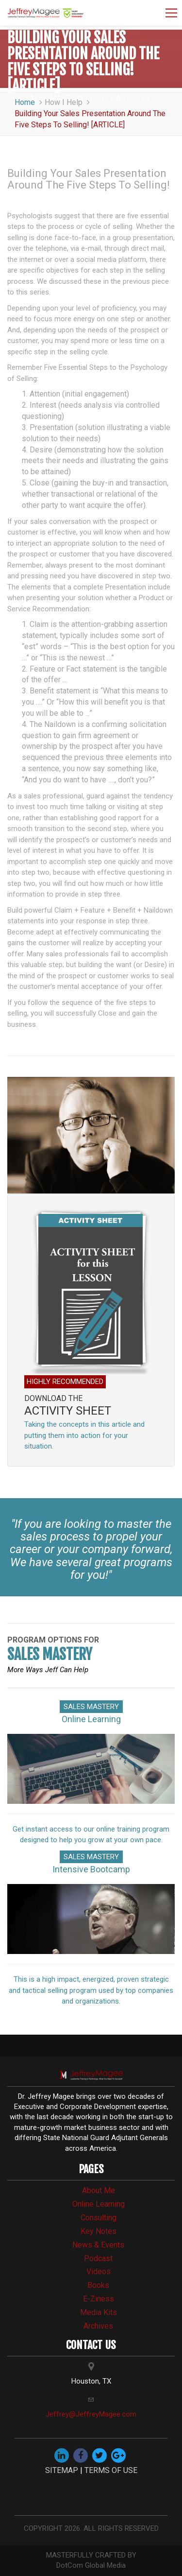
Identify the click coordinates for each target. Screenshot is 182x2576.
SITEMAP (61, 2470)
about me (98, 2190)
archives (98, 2326)
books (98, 2285)
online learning (98, 2204)
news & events (98, 2244)
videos (98, 2271)
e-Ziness (98, 2298)
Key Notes (98, 2231)
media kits (98, 2312)
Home (30, 102)
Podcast (98, 2258)
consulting (98, 2217)
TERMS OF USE (110, 2470)
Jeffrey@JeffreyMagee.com (91, 2414)
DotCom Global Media (91, 2565)
